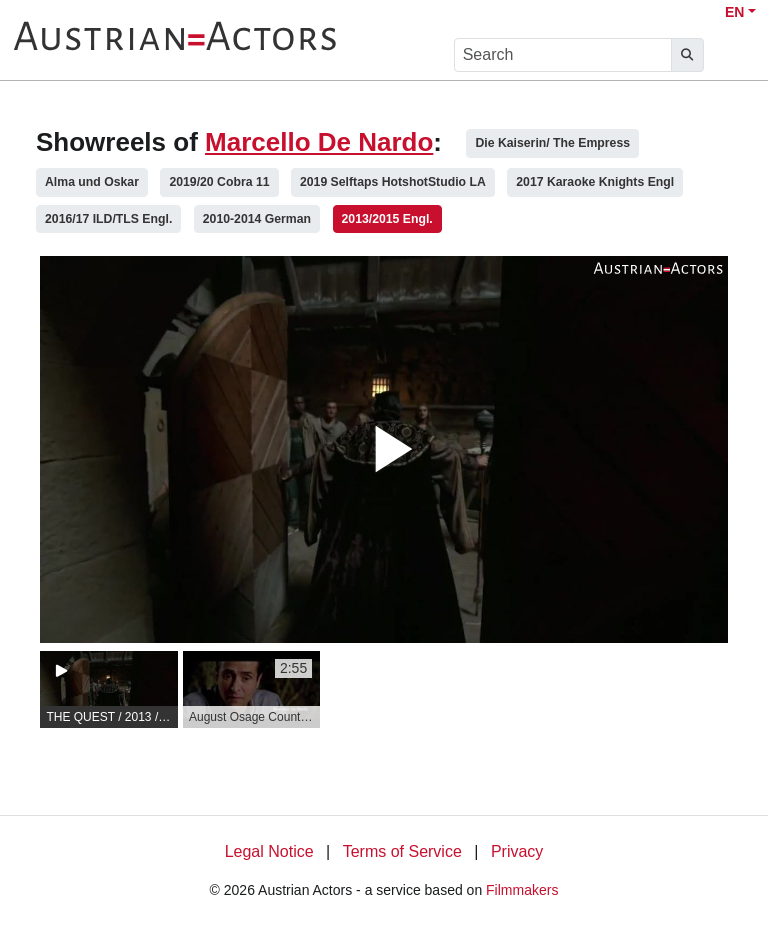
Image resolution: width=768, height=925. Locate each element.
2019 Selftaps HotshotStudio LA (393, 182)
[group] (109, 690)
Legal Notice (269, 851)
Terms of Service (402, 851)
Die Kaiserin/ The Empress (552, 143)
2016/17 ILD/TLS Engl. (108, 219)
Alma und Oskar (92, 182)
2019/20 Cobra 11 (219, 182)
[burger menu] (734, 55)
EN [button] (734, 12)
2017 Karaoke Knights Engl (595, 182)
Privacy (517, 851)
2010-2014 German (257, 219)
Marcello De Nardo (319, 142)
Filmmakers (522, 890)
